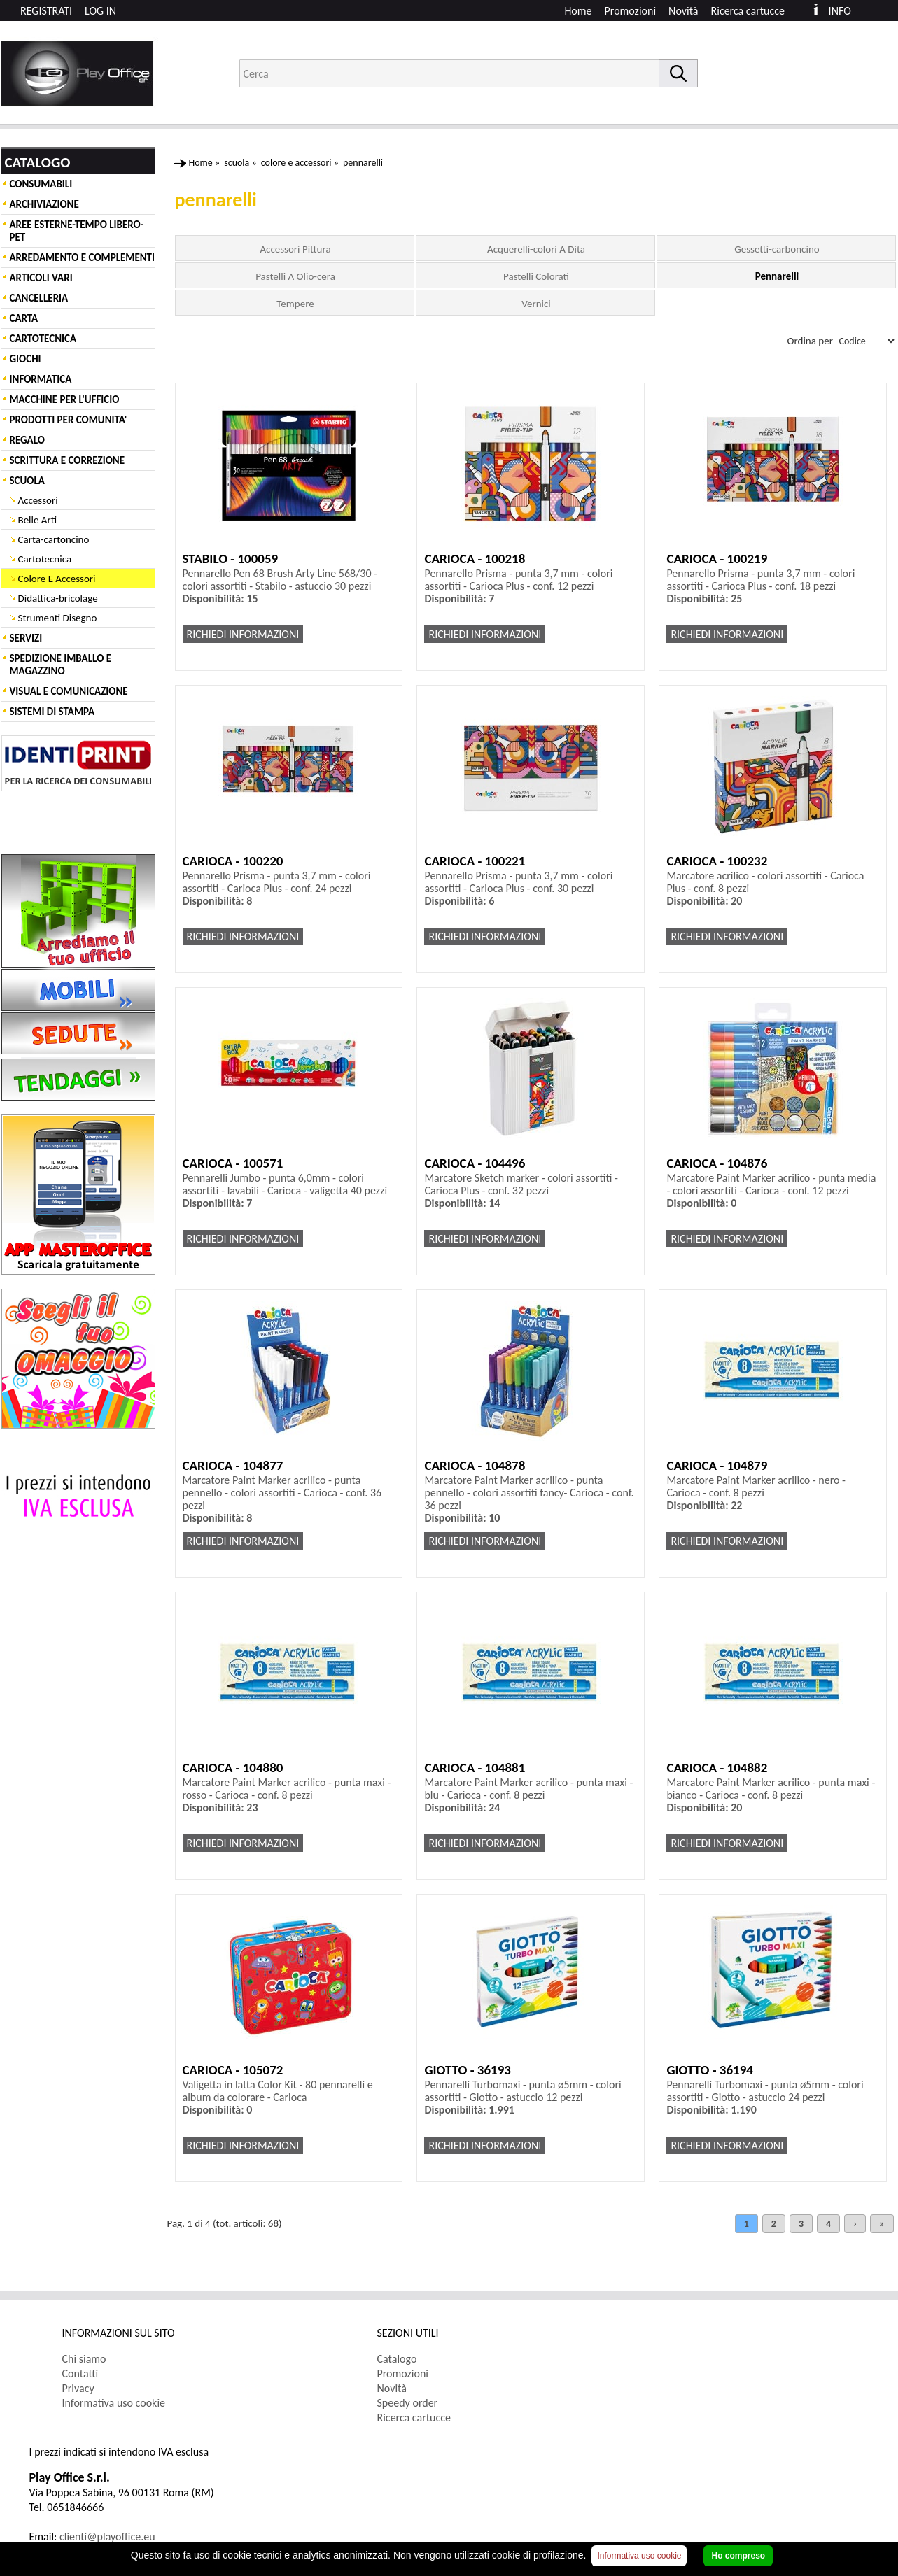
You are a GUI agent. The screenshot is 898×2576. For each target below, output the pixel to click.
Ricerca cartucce (748, 10)
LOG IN (100, 10)
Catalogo (397, 2358)
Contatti (80, 2373)
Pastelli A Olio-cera (295, 276)
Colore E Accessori (57, 578)
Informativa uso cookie (114, 2402)
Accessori (38, 500)
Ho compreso (738, 2556)
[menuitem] (754, 10)
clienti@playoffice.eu (107, 2536)
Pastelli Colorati (536, 276)
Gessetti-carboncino (776, 249)
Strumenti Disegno (57, 617)
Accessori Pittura (295, 249)
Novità (683, 10)
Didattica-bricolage (58, 598)
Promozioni (631, 10)
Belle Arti (37, 520)
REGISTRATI (46, 10)
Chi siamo (84, 2358)
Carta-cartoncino (54, 539)
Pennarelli (777, 276)
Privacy (78, 2388)
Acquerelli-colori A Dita (536, 249)
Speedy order (407, 2402)
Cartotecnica (45, 559)
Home (577, 10)
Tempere (295, 303)
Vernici (536, 303)
